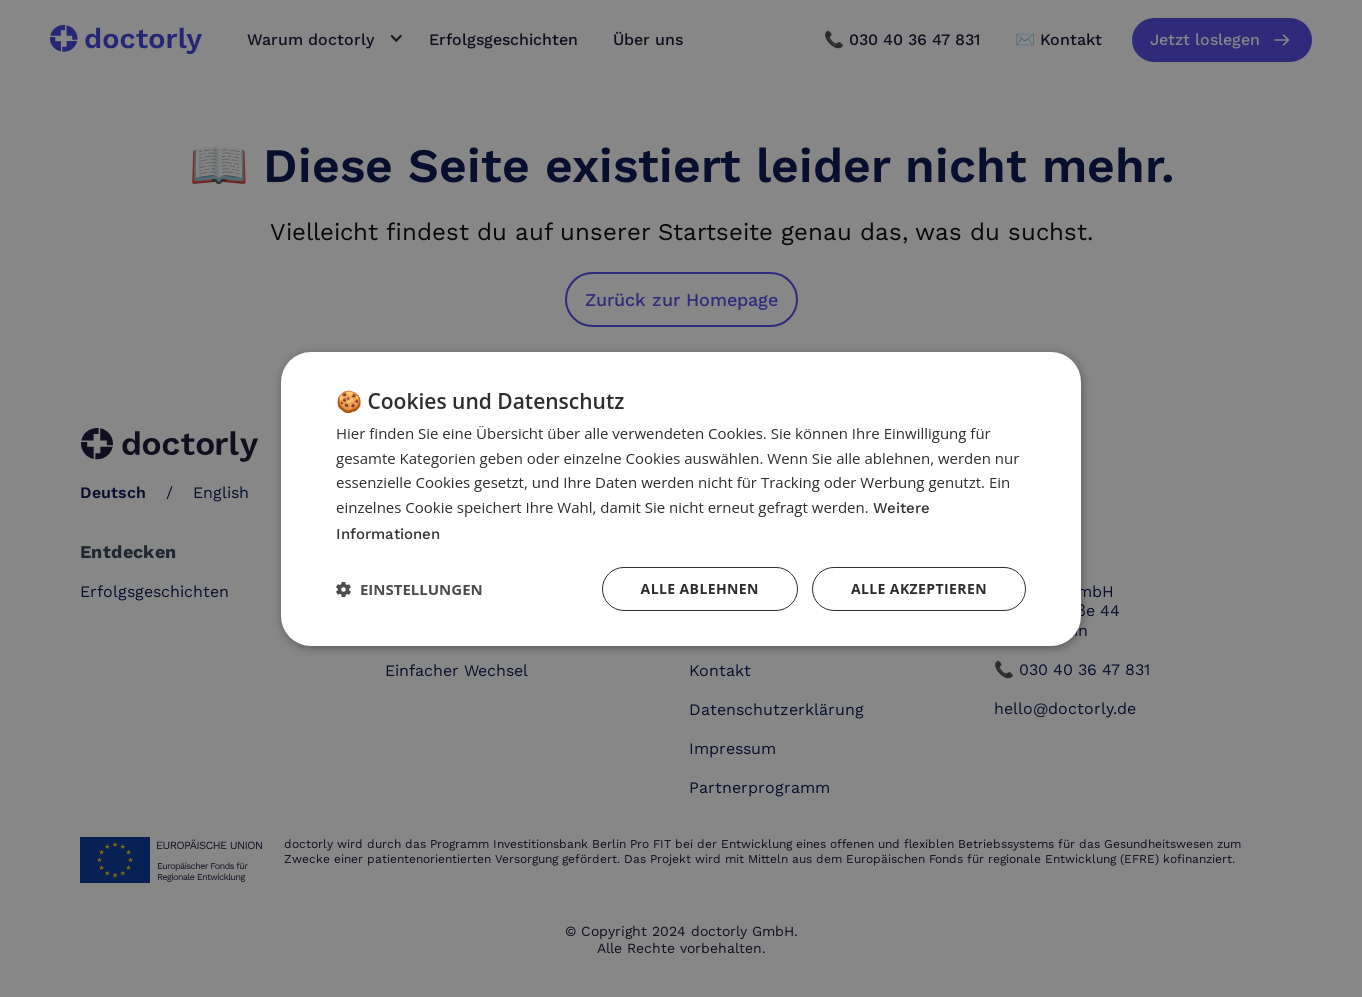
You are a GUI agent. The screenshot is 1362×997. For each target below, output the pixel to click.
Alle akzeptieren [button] (919, 588)
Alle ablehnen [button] (700, 588)
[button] (409, 589)
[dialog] (681, 498)
